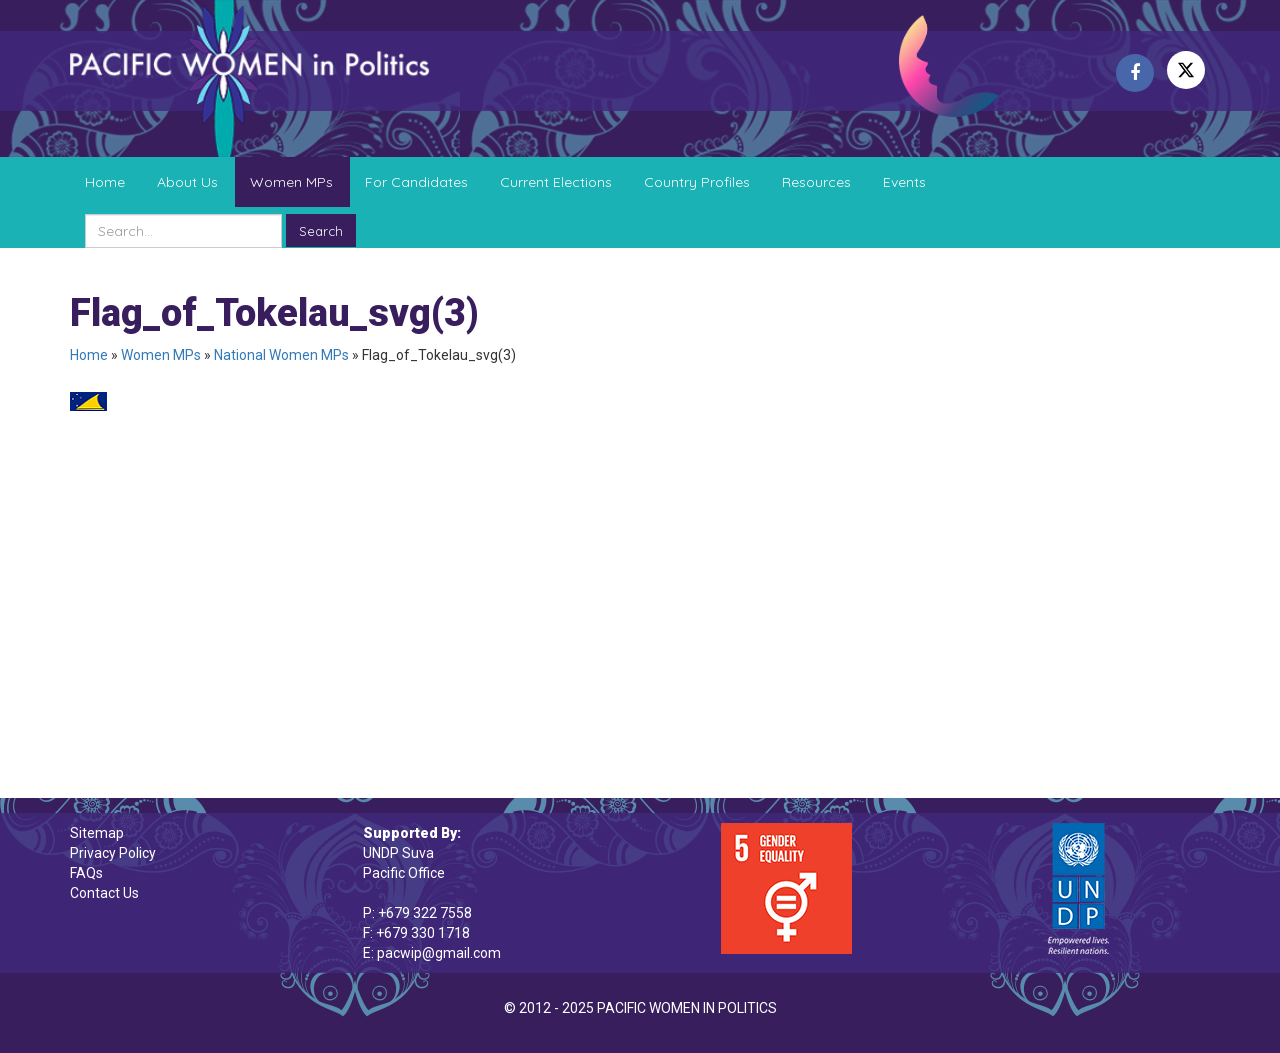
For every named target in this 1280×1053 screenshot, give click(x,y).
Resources (816, 182)
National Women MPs (281, 355)
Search (321, 231)
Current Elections (556, 182)
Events (904, 182)
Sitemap (97, 833)
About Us (187, 182)
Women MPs (291, 182)
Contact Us (104, 893)
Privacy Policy (113, 853)
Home (105, 182)
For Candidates (416, 182)
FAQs (86, 873)
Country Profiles (697, 182)
